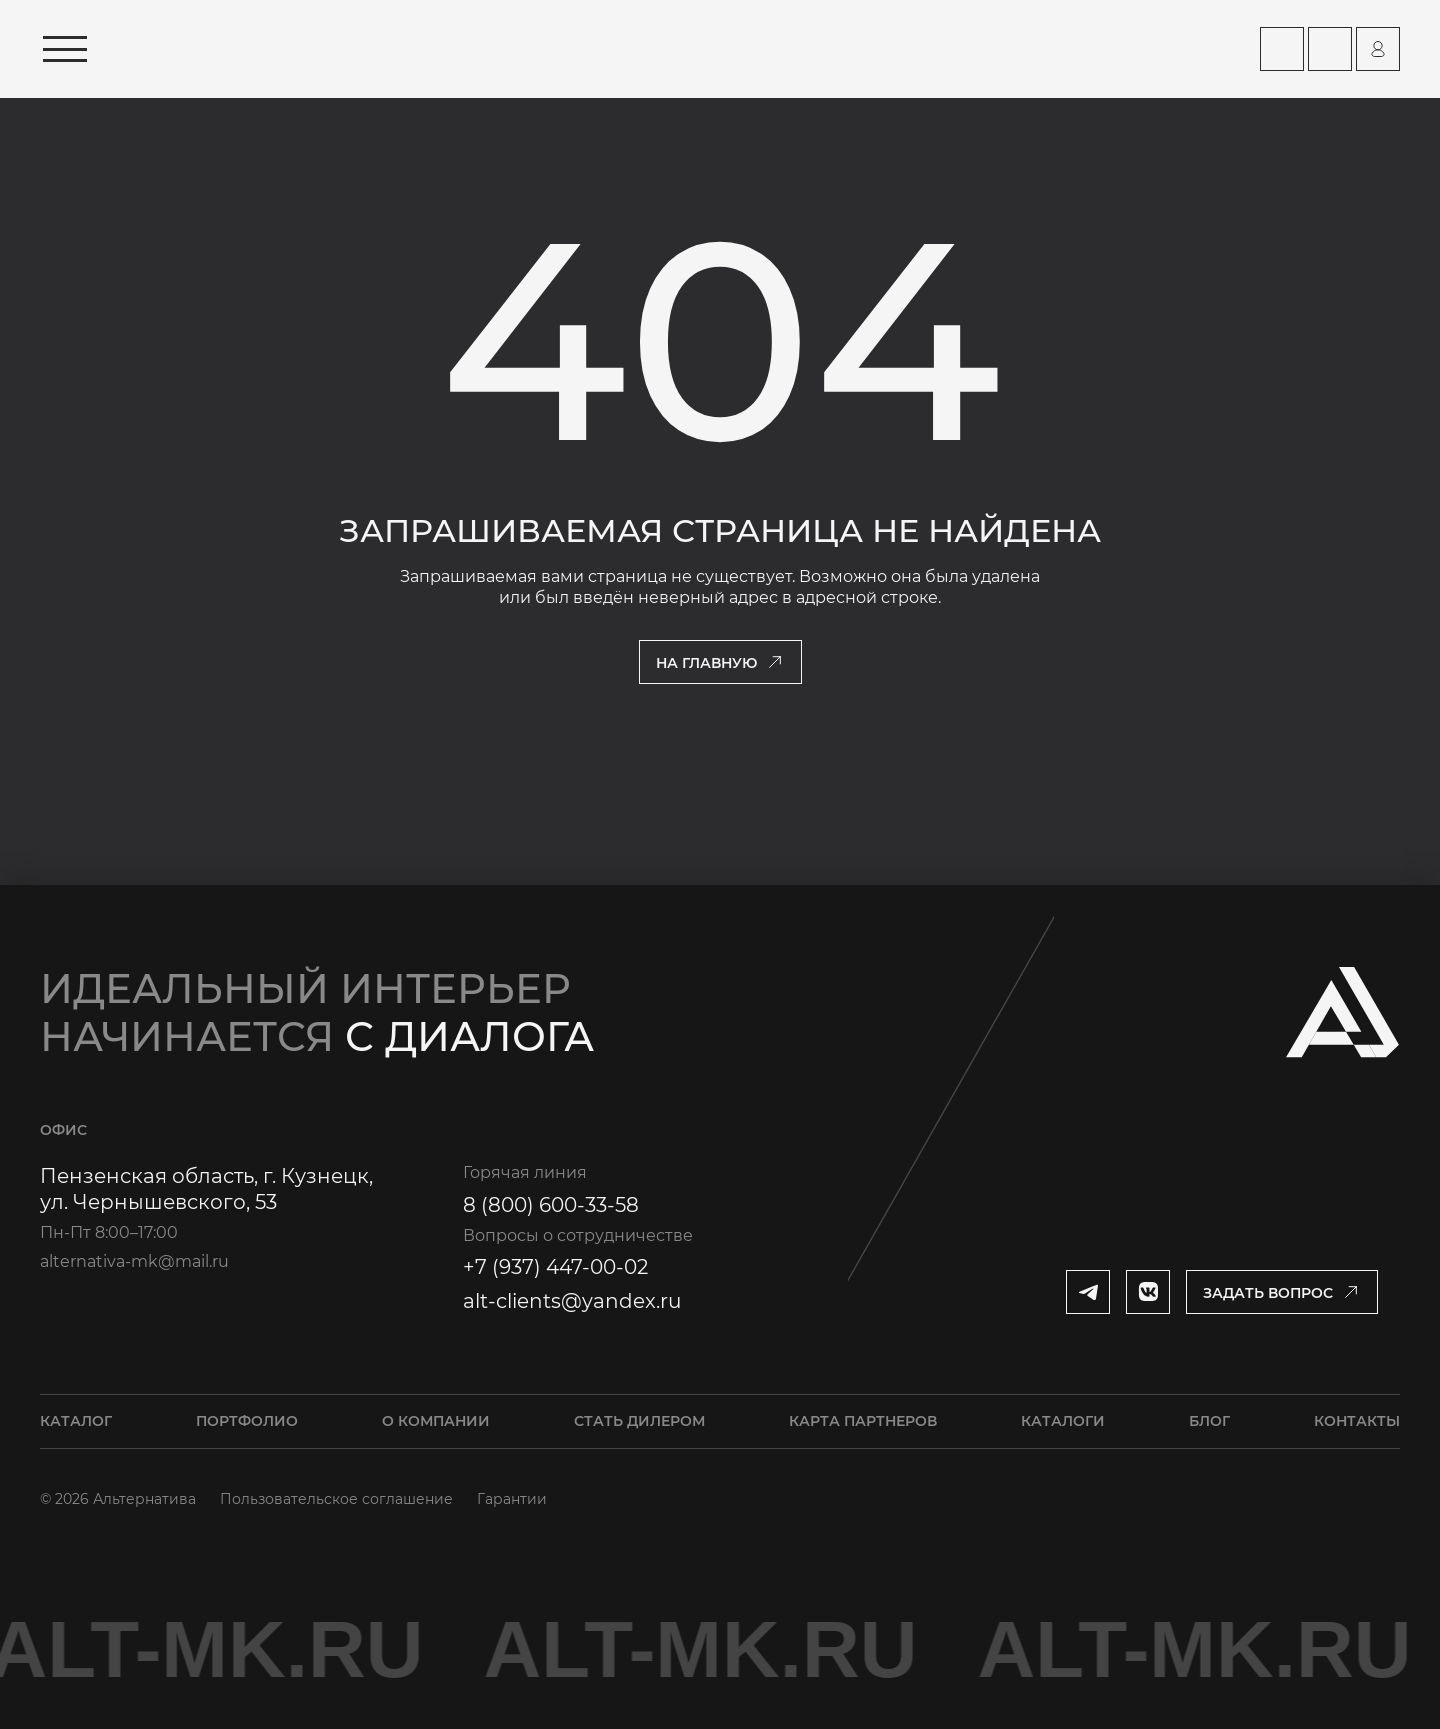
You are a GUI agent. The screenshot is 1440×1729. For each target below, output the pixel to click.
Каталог (76, 1421)
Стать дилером (639, 1421)
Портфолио (247, 1421)
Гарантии (512, 1499)
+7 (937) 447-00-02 (555, 1267)
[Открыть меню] (65, 49)
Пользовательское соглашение (336, 1499)
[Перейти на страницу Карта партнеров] (1282, 49)
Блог (1209, 1421)
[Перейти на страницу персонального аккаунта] (1378, 49)
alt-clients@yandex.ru (572, 1301)
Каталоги (1063, 1421)
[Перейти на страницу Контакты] (1330, 49)
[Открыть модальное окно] (1282, 1292)
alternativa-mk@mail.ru (134, 1261)
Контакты (1357, 1421)
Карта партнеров (863, 1421)
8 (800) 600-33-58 (551, 1205)
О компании (436, 1421)
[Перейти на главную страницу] (307, 49)
